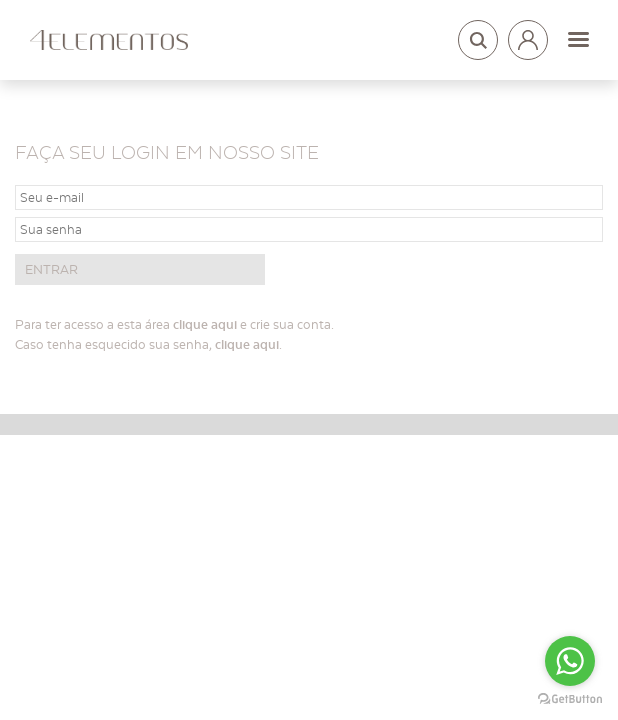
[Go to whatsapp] (570, 661)
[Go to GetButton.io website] (570, 699)
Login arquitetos (528, 36)
